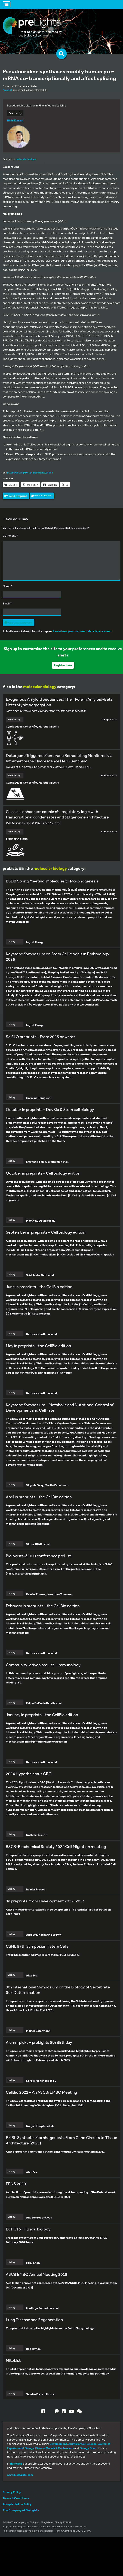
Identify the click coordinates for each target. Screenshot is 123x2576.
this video (16, 2463)
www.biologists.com (20, 2475)
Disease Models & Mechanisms (54, 2448)
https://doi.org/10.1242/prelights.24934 (30, 472)
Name (7, 586)
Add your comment (18, 622)
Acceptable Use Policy (17, 2504)
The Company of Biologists (21, 2510)
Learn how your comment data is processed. (82, 631)
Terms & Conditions (16, 2498)
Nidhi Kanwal (15, 120)
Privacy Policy (12, 2492)
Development (58, 2444)
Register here (63, 665)
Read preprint (15, 496)
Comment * (10, 535)
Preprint (7, 89)
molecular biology (26, 159)
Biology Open (87, 2448)
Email (7, 603)
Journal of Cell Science (82, 2444)
